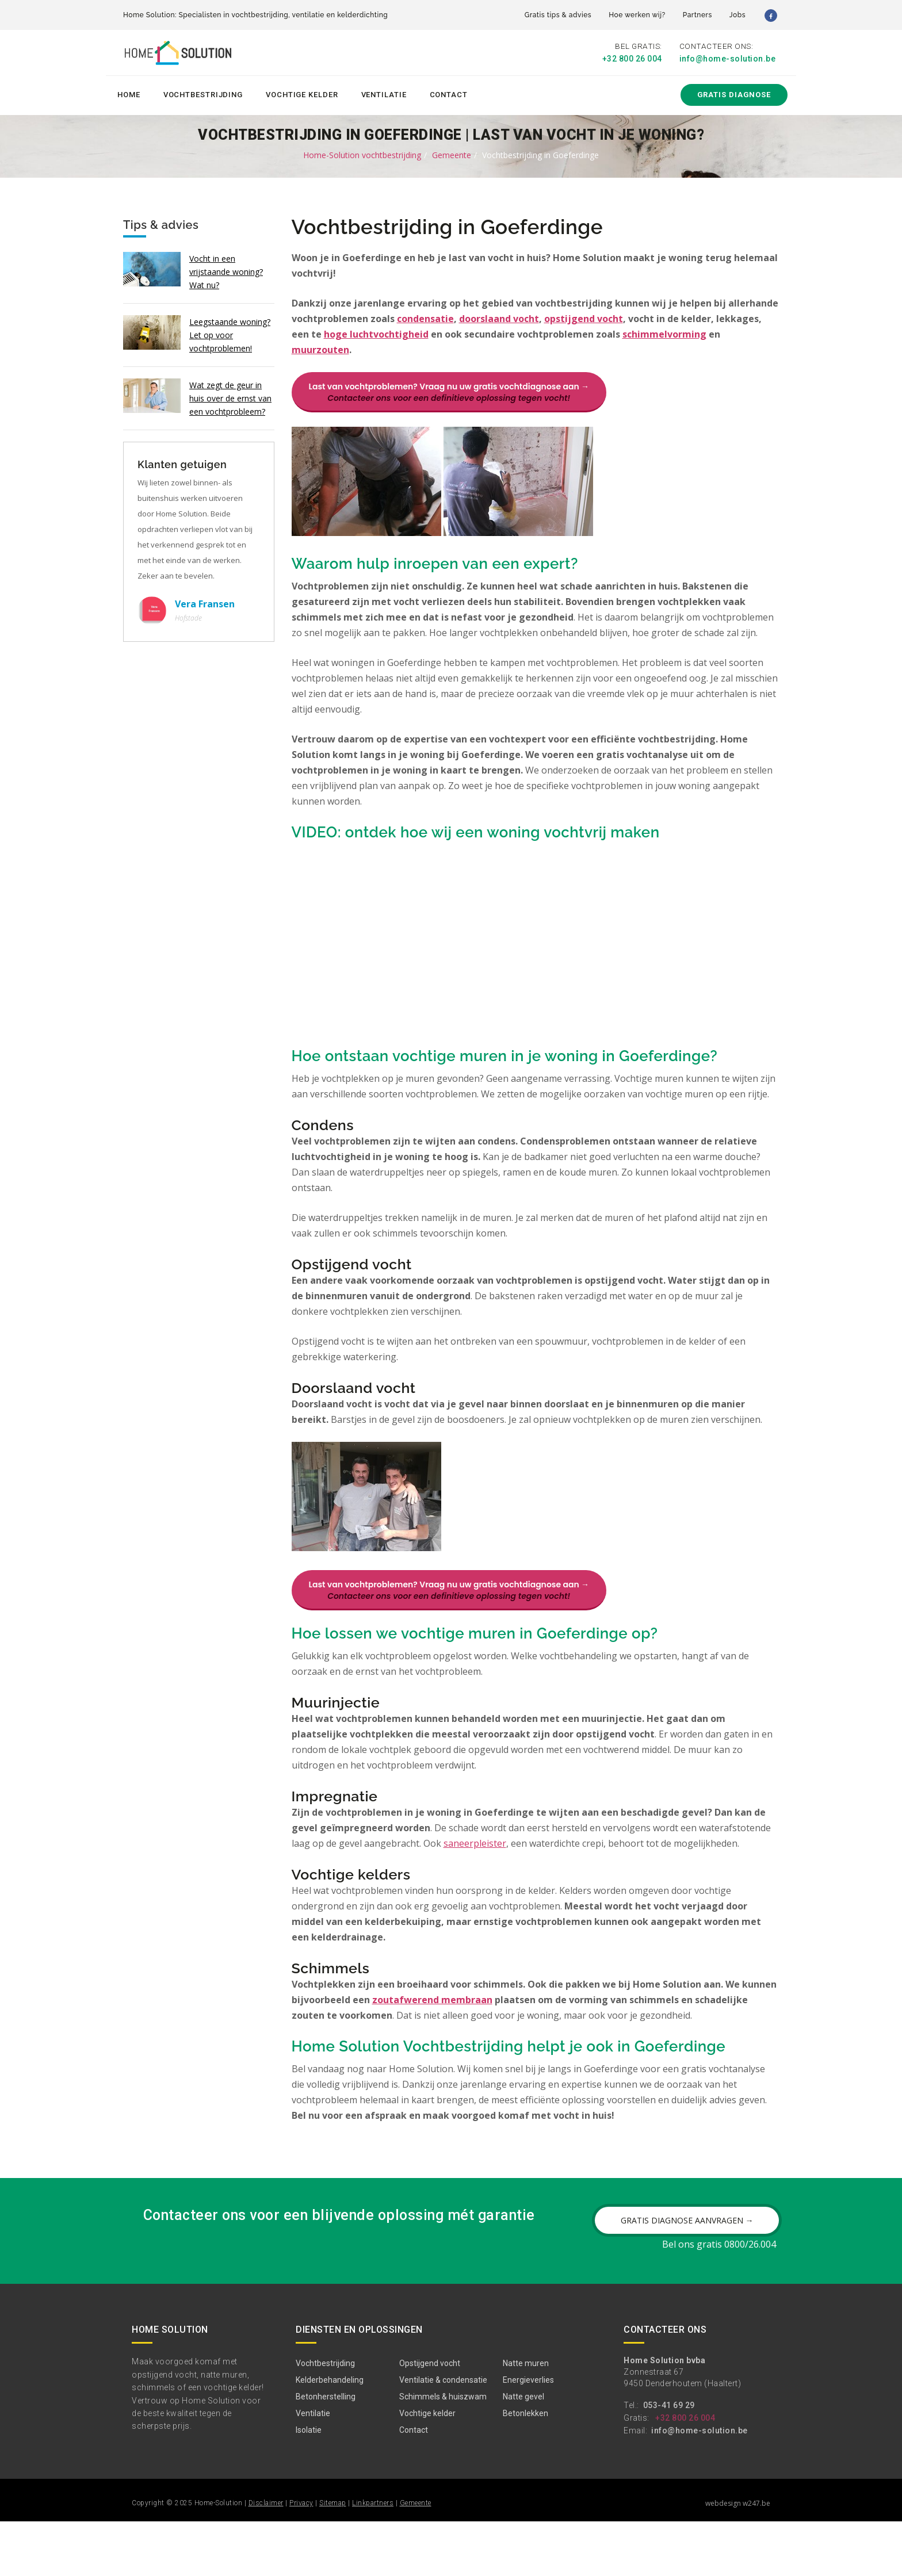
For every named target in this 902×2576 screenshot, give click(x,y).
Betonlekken (525, 2467)
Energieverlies (528, 2434)
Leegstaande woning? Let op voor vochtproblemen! (229, 333)
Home (128, 93)
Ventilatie (384, 93)
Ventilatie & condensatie (443, 2434)
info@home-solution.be (727, 58)
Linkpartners (372, 2558)
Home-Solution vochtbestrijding (362, 153)
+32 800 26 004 (632, 58)
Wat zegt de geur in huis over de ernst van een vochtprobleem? (230, 396)
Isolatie (309, 2484)
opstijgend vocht (583, 317)
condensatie (425, 317)
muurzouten (320, 348)
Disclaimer (266, 2558)
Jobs (737, 15)
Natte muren (526, 2417)
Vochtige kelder (302, 93)
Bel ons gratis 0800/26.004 (719, 2298)
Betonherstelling (326, 2451)
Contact (449, 93)
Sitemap (332, 2558)
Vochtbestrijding (203, 93)
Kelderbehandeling (330, 2434)
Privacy (301, 2558)
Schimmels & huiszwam (443, 2451)
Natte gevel (523, 2451)
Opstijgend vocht (429, 2417)
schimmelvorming (664, 333)
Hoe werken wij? (637, 15)
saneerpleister (475, 1874)
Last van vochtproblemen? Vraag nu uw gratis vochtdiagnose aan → (449, 391)
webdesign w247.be (737, 2558)
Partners (697, 15)
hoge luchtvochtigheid (376, 333)
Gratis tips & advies (558, 15)
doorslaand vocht (499, 317)
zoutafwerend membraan (432, 2030)
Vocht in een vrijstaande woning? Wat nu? (226, 270)
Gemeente (451, 153)
